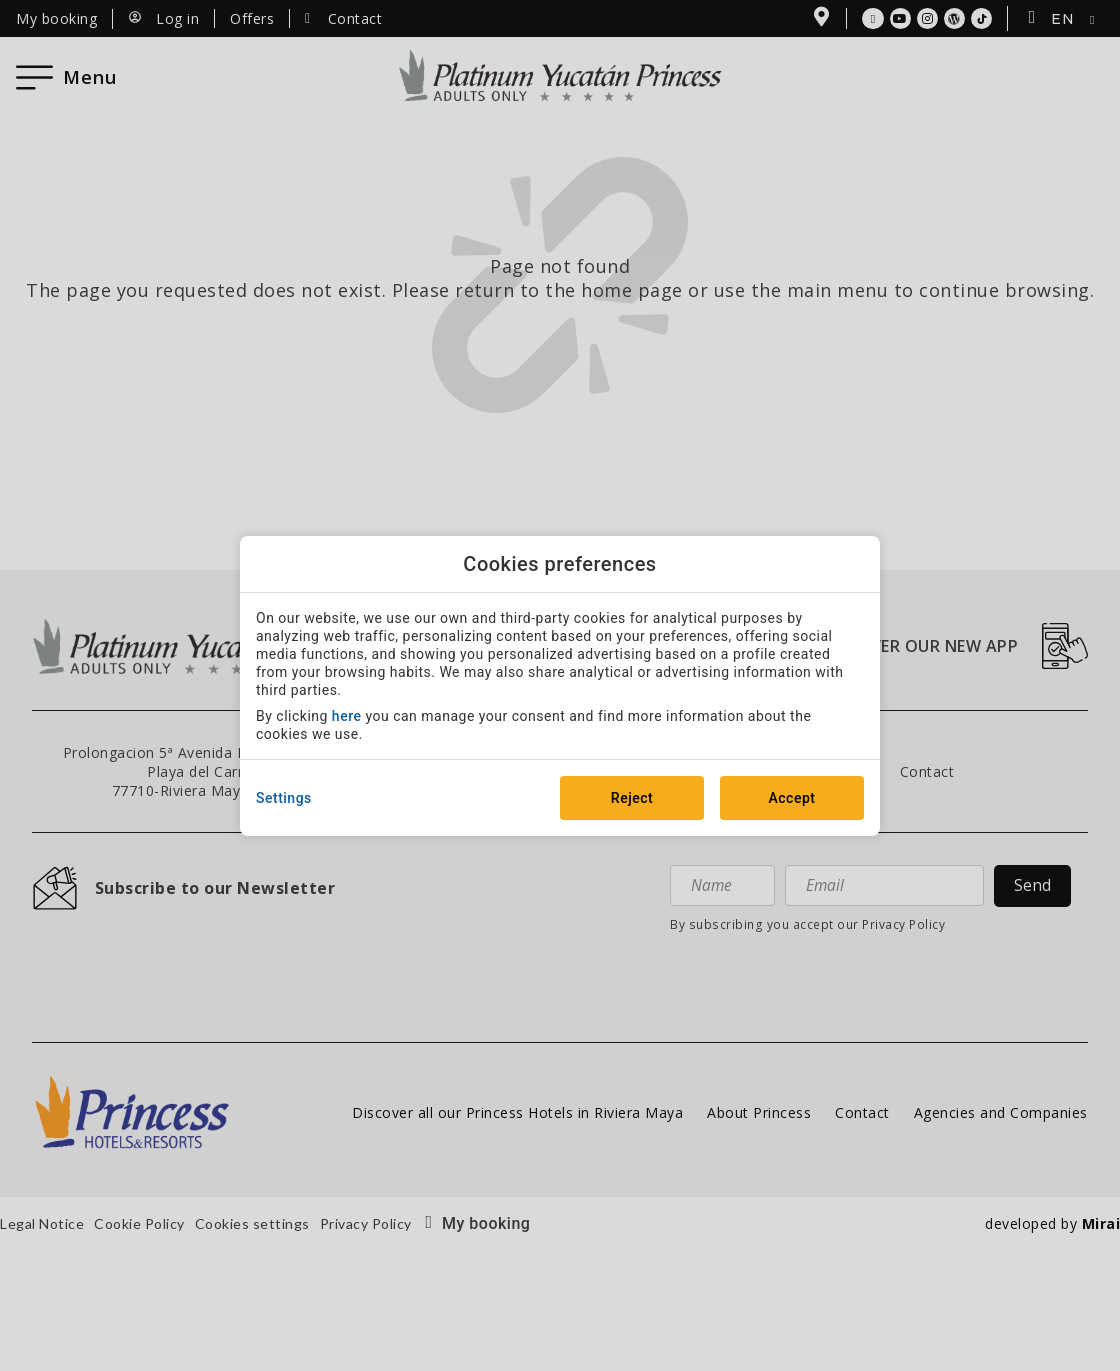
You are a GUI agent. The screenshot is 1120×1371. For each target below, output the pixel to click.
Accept (792, 798)
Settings (284, 798)
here (347, 716)
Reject (632, 798)
